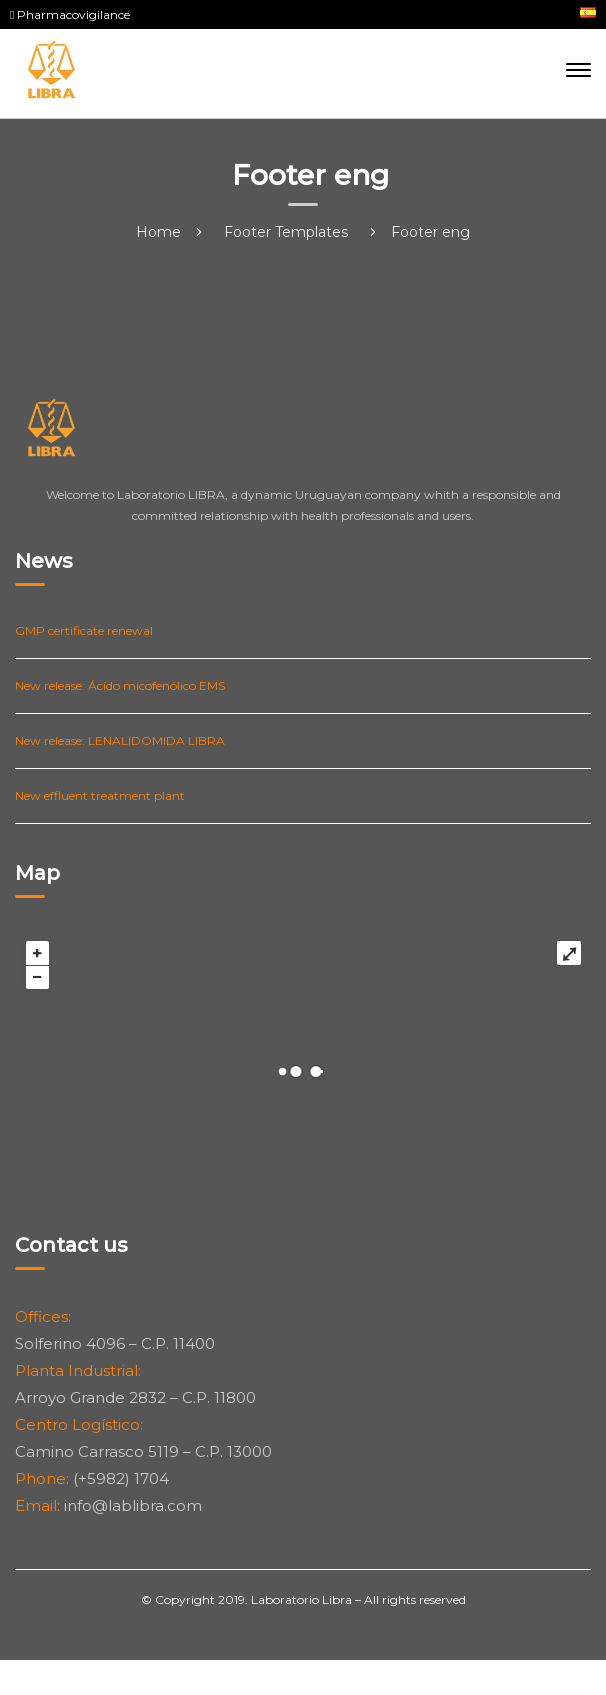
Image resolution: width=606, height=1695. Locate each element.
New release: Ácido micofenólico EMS (120, 685)
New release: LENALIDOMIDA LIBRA (120, 740)
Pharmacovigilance (70, 14)
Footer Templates (286, 232)
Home (158, 232)
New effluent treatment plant (100, 795)
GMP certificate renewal (84, 630)
